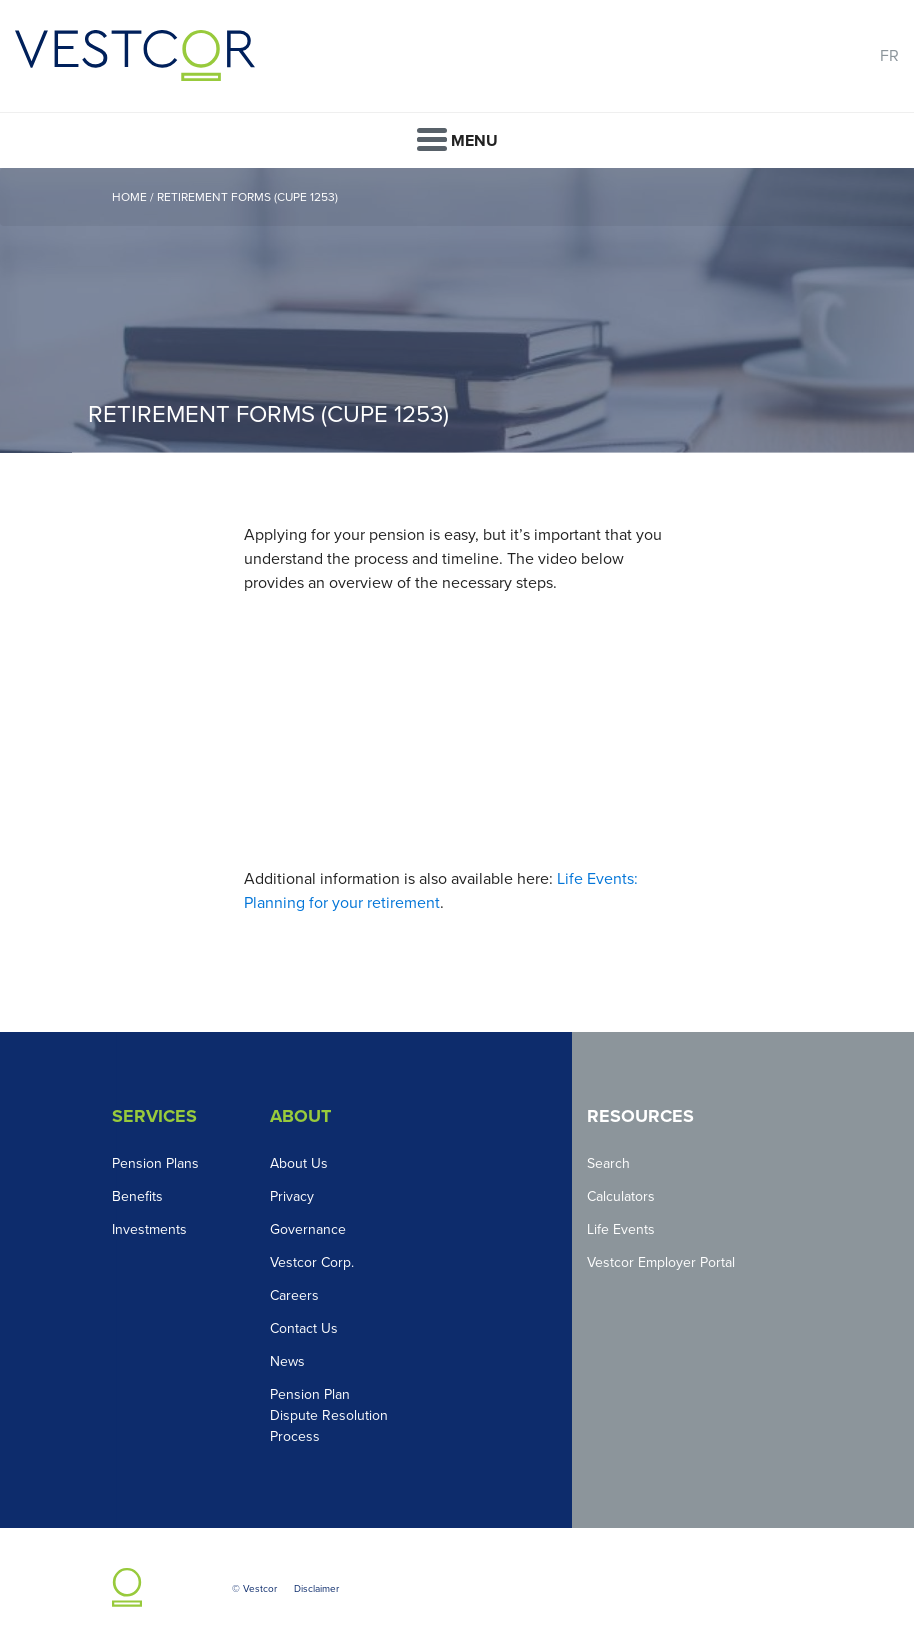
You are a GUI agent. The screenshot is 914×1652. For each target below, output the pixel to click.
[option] (457, 310)
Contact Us (304, 1328)
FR (889, 56)
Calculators (621, 1196)
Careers (294, 1295)
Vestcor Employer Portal (661, 1262)
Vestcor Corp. (312, 1262)
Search (608, 1163)
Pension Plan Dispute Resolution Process (329, 1415)
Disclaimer (316, 1589)
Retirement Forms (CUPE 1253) (247, 197)
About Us (299, 1163)
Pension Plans (155, 1163)
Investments (149, 1229)
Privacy (292, 1196)
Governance (308, 1229)
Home (129, 197)
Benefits (137, 1196)
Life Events (621, 1229)
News (287, 1361)
